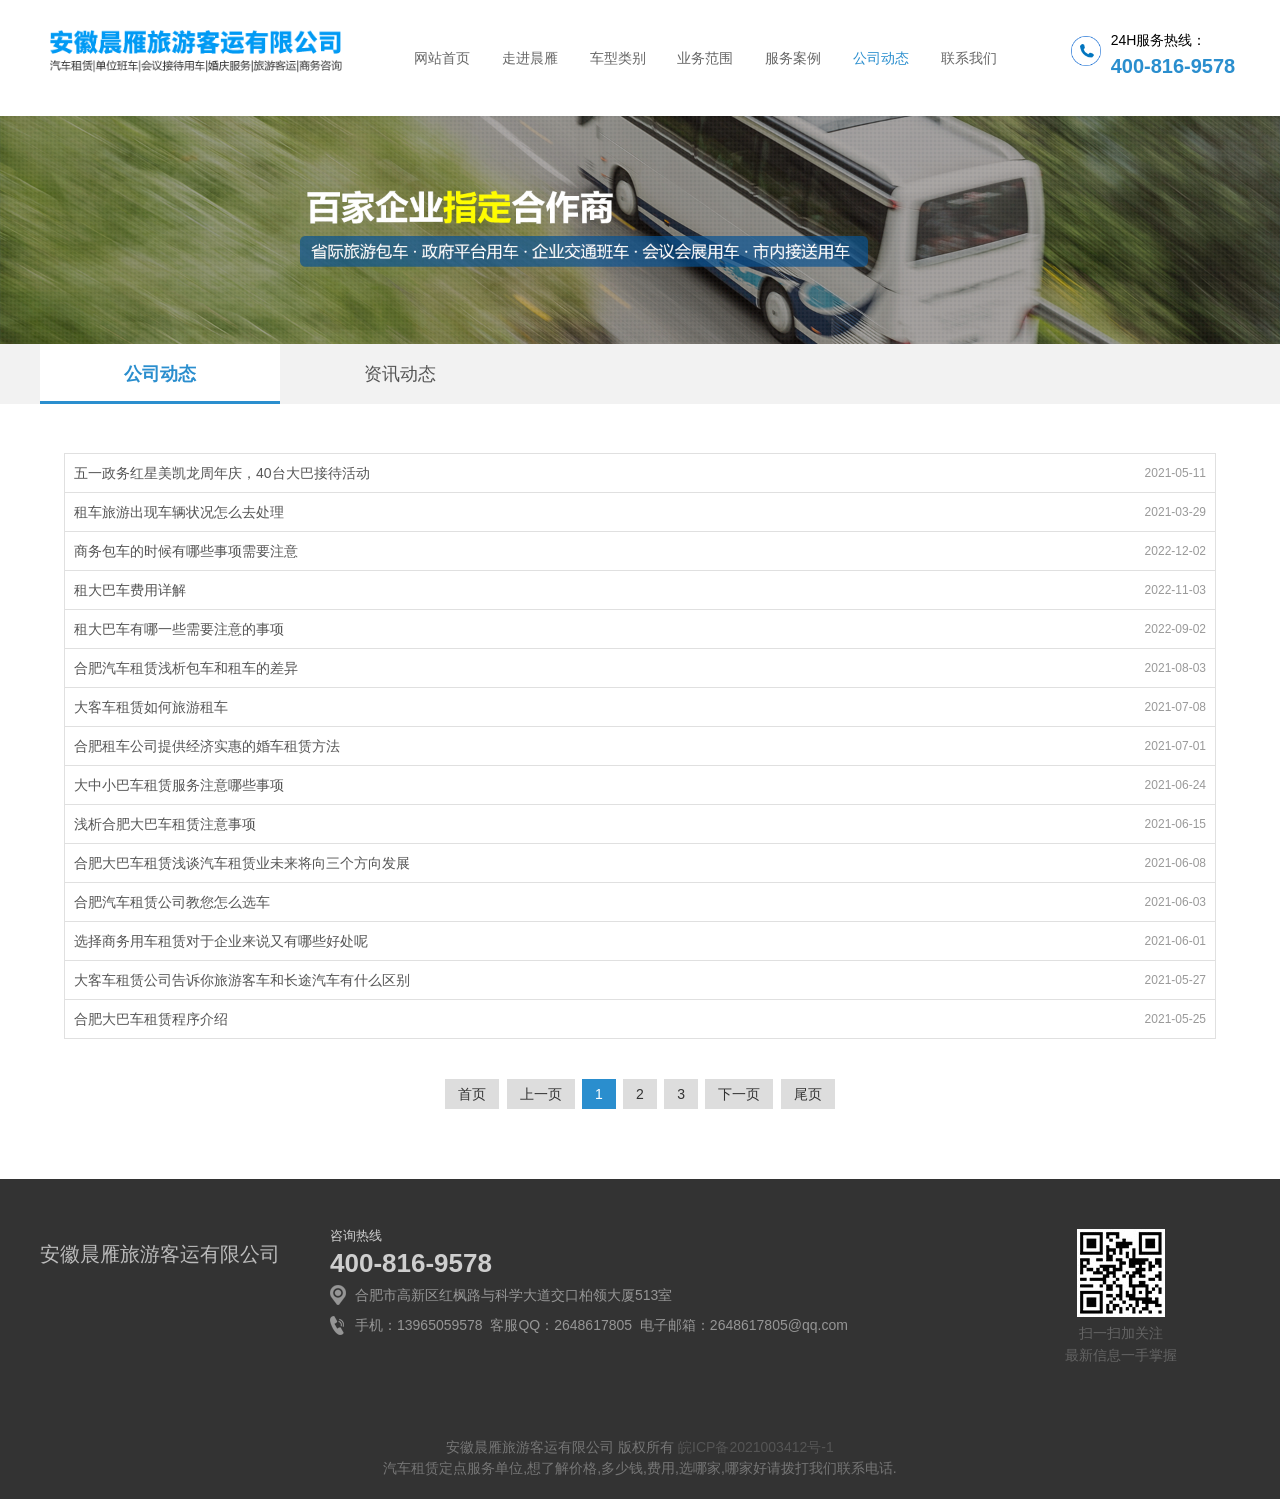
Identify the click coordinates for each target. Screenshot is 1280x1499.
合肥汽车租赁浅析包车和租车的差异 (186, 668)
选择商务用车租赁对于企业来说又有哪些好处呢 (221, 941)
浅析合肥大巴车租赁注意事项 (165, 824)
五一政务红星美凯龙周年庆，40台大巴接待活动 (222, 473)
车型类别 (618, 58)
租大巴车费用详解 (130, 590)
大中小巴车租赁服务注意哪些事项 (179, 785)
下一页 (739, 1094)
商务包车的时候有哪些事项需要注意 (186, 551)
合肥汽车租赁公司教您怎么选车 (172, 902)
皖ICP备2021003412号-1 (756, 1447)
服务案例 (793, 58)
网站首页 (442, 58)
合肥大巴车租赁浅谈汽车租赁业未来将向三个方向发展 (242, 863)
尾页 (808, 1094)
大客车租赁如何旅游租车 (151, 707)
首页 (472, 1094)
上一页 (541, 1094)
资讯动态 (400, 374)
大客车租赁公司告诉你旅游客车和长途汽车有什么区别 (242, 980)
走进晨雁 (530, 58)
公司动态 (881, 58)
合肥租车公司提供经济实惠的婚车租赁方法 (207, 746)
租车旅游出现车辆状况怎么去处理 (179, 512)
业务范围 (705, 58)
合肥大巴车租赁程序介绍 (151, 1019)
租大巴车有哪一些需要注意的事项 (179, 629)
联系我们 (969, 58)
